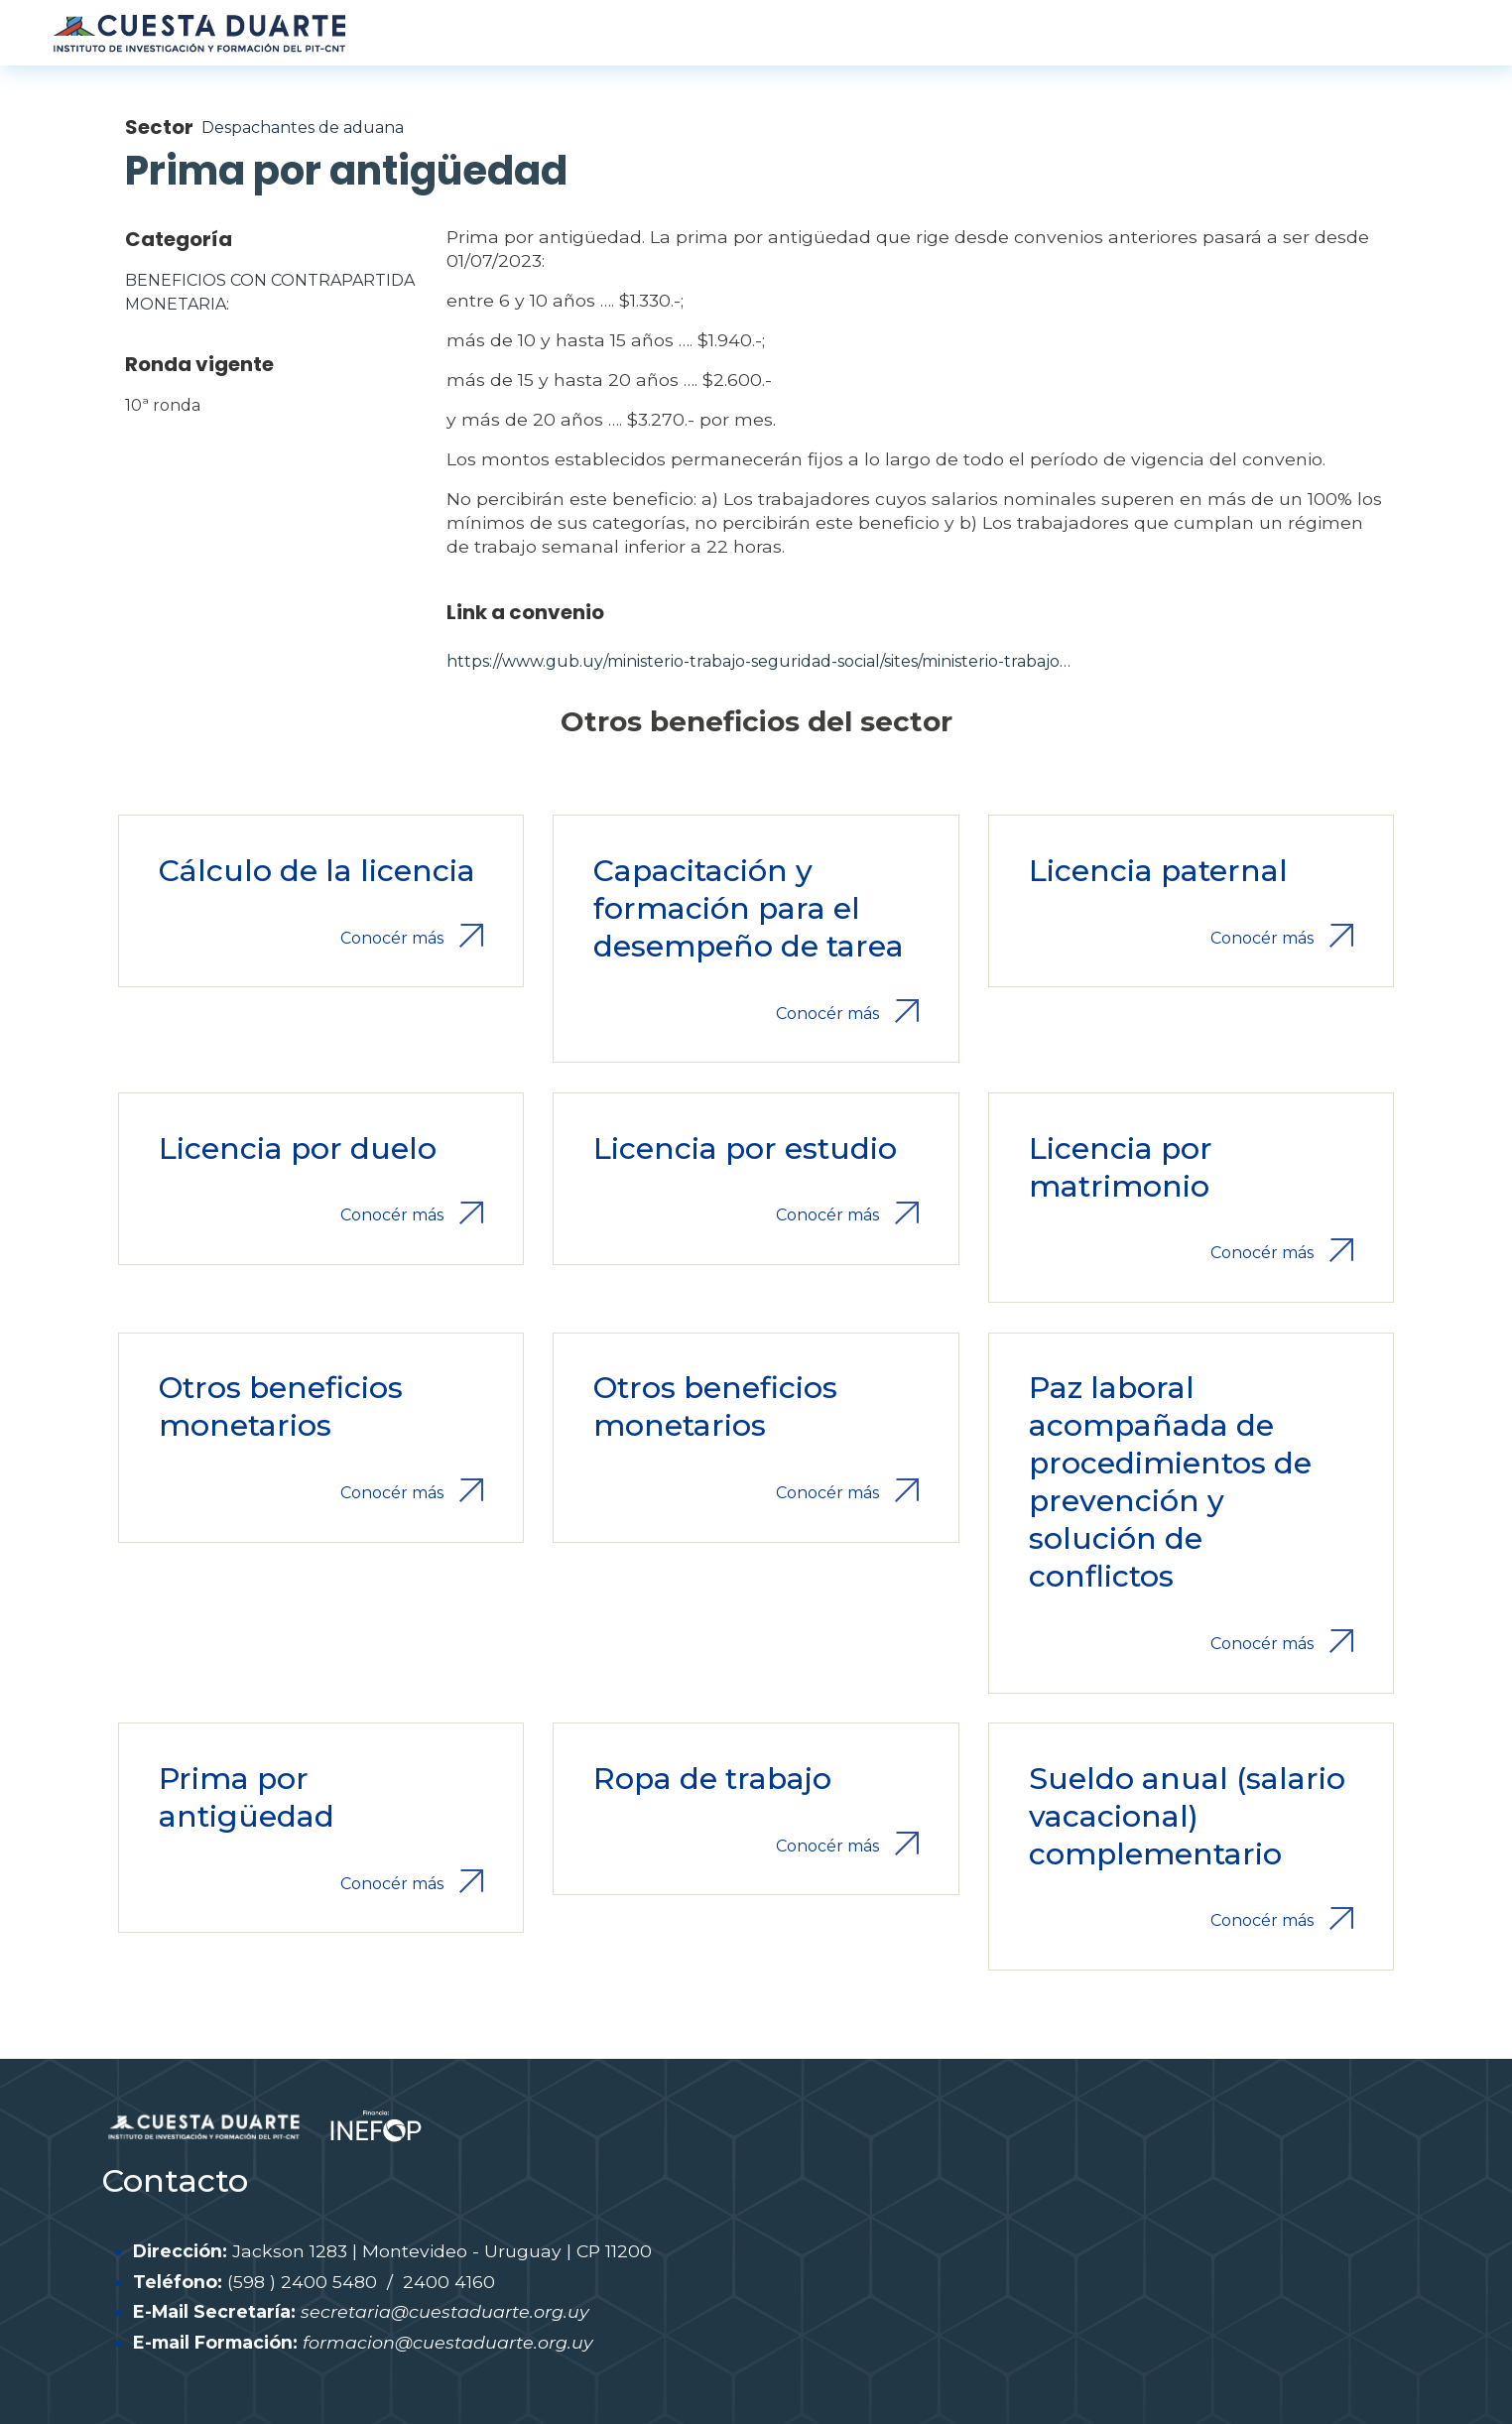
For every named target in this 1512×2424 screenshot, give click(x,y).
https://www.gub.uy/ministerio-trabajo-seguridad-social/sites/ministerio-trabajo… (758, 661)
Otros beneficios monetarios (281, 1406)
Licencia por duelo (298, 1148)
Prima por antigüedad (246, 1797)
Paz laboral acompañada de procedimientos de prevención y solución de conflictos (1170, 1482)
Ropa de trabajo (712, 1778)
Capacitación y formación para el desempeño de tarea (748, 908)
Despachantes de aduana (302, 127)
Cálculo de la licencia (317, 870)
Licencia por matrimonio (1120, 1167)
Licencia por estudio (745, 1148)
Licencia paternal (1158, 870)
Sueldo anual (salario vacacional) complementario (1187, 1816)
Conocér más (391, 938)
